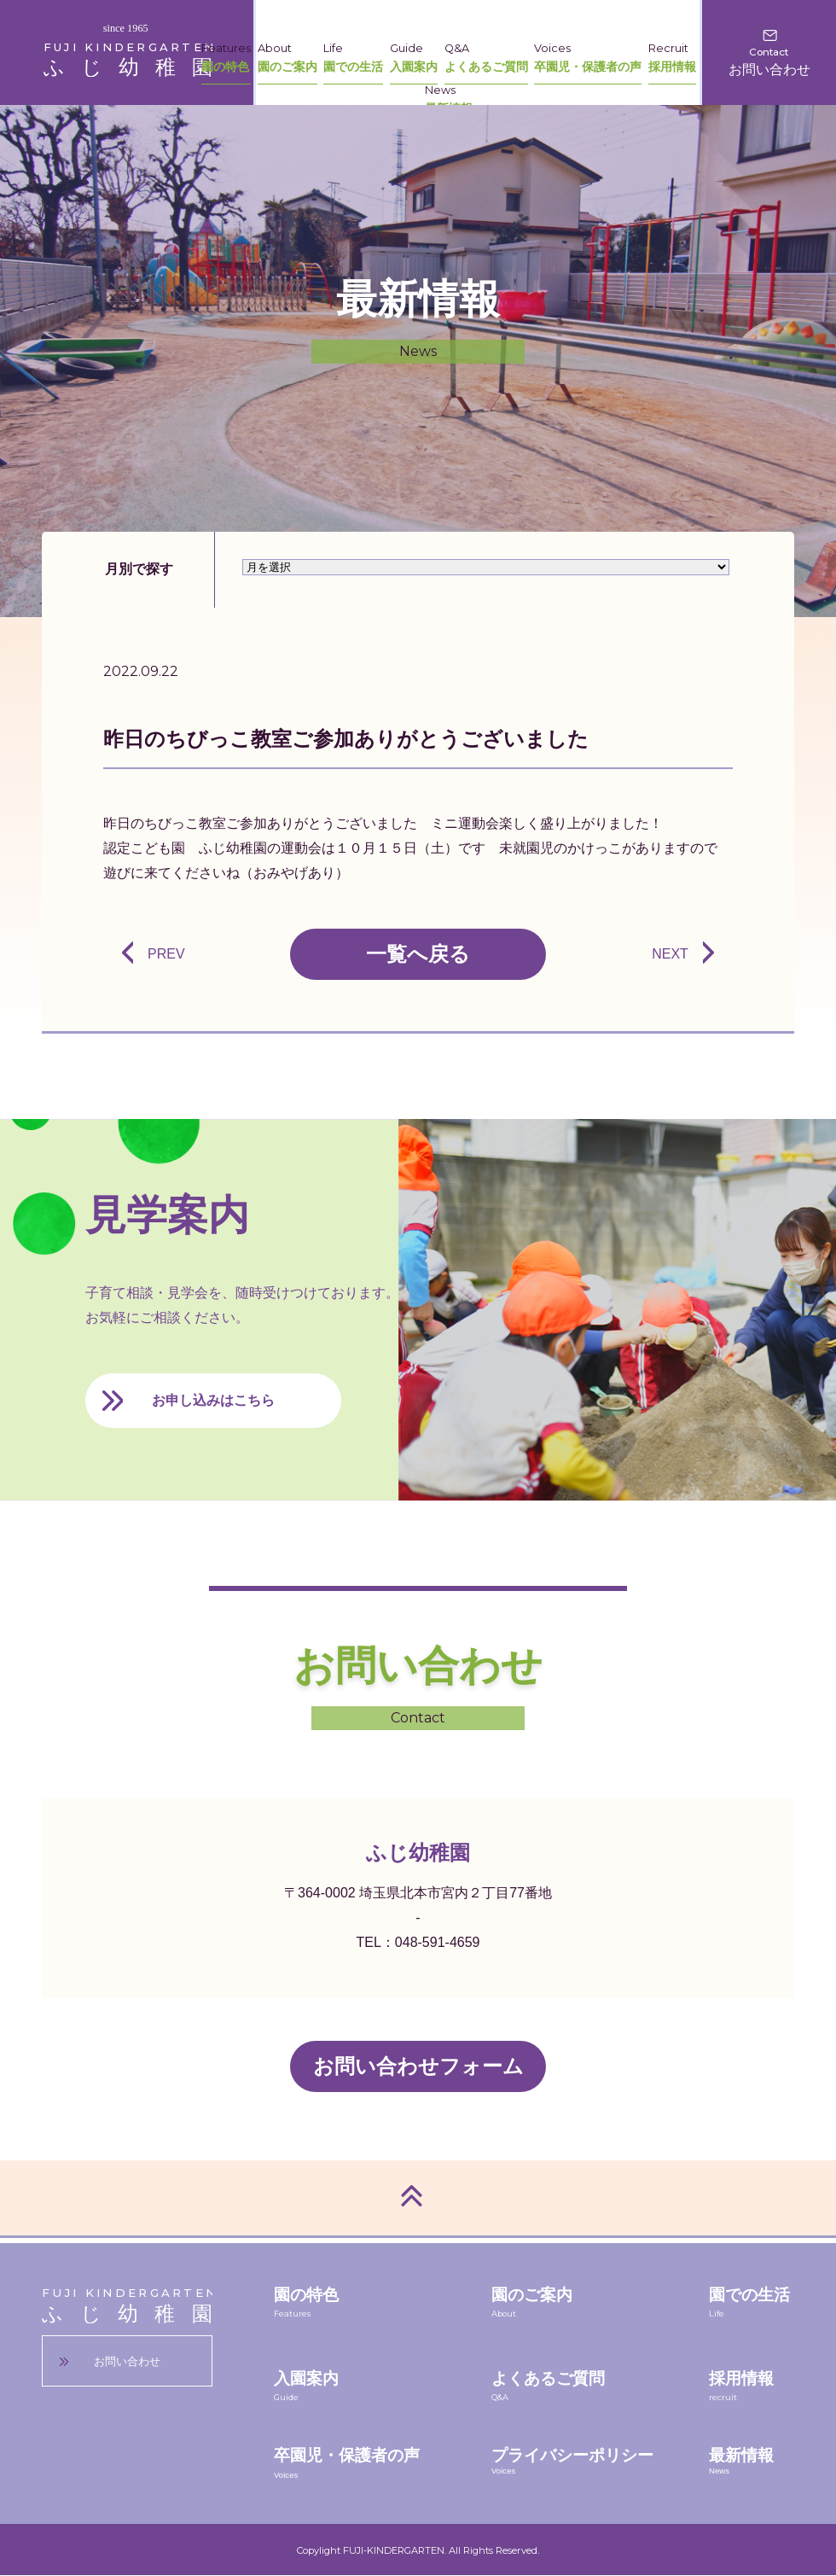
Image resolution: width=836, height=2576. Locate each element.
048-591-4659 (437, 1942)
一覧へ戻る (418, 953)
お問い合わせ (127, 2361)
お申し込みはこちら (213, 1400)
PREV (166, 954)
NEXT (670, 954)
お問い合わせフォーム (418, 2066)
